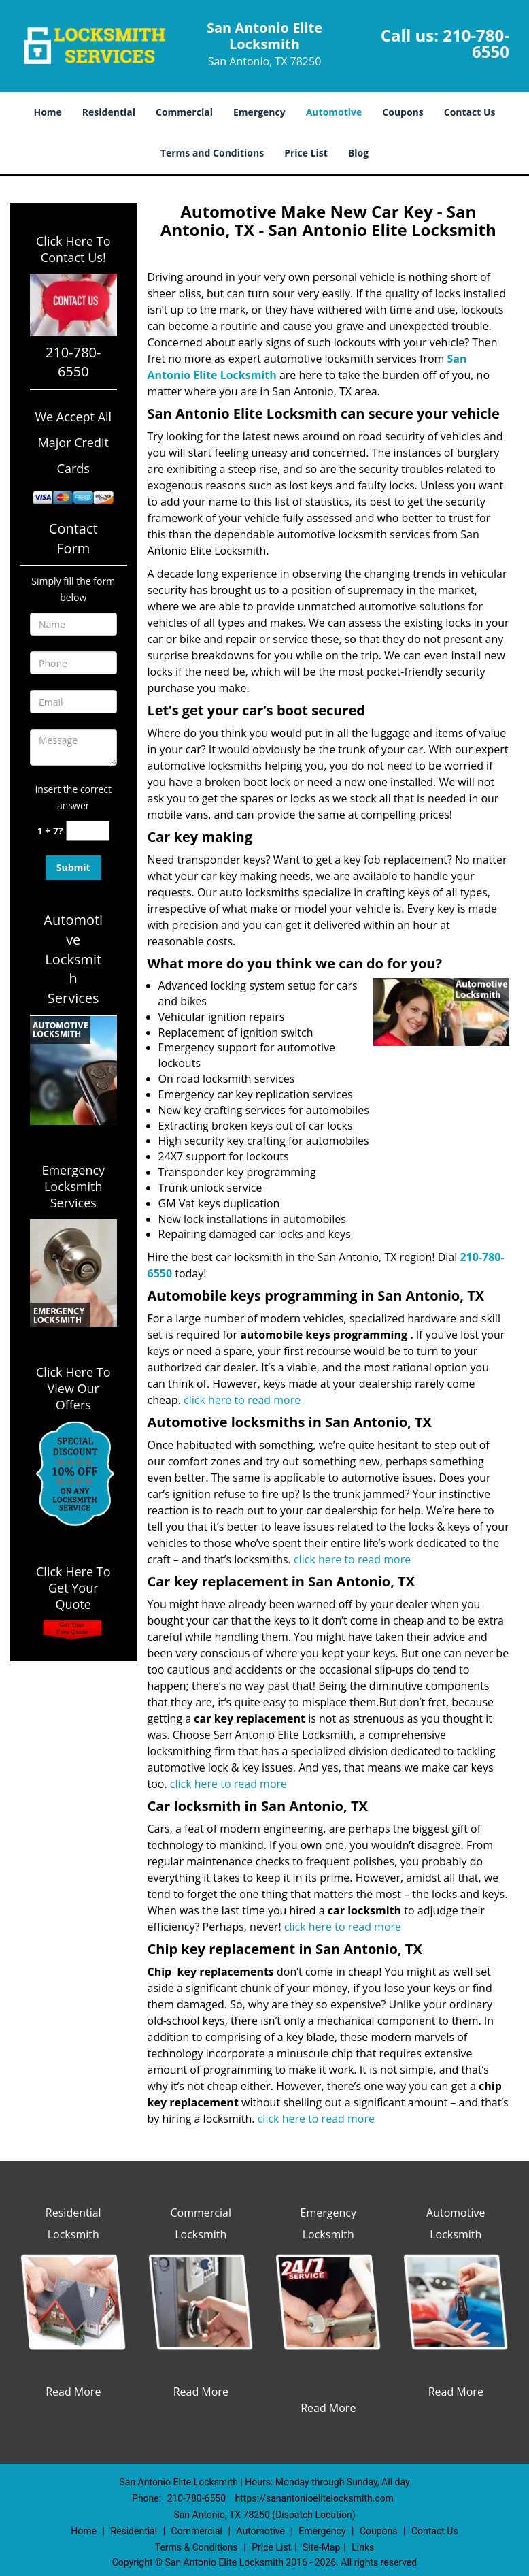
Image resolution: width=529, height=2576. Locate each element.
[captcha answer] (87, 831)
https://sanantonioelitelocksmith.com (314, 2498)
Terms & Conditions (196, 2547)
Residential (108, 111)
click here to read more (242, 1399)
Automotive (334, 111)
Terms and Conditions (212, 152)
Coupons (402, 111)
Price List (306, 152)
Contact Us (470, 111)
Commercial (184, 111)
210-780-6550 (476, 43)
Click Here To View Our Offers (73, 1388)
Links (363, 2547)
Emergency (259, 111)
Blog (358, 152)
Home (47, 111)
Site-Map (321, 2547)
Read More (73, 2391)
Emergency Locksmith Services (73, 1186)
